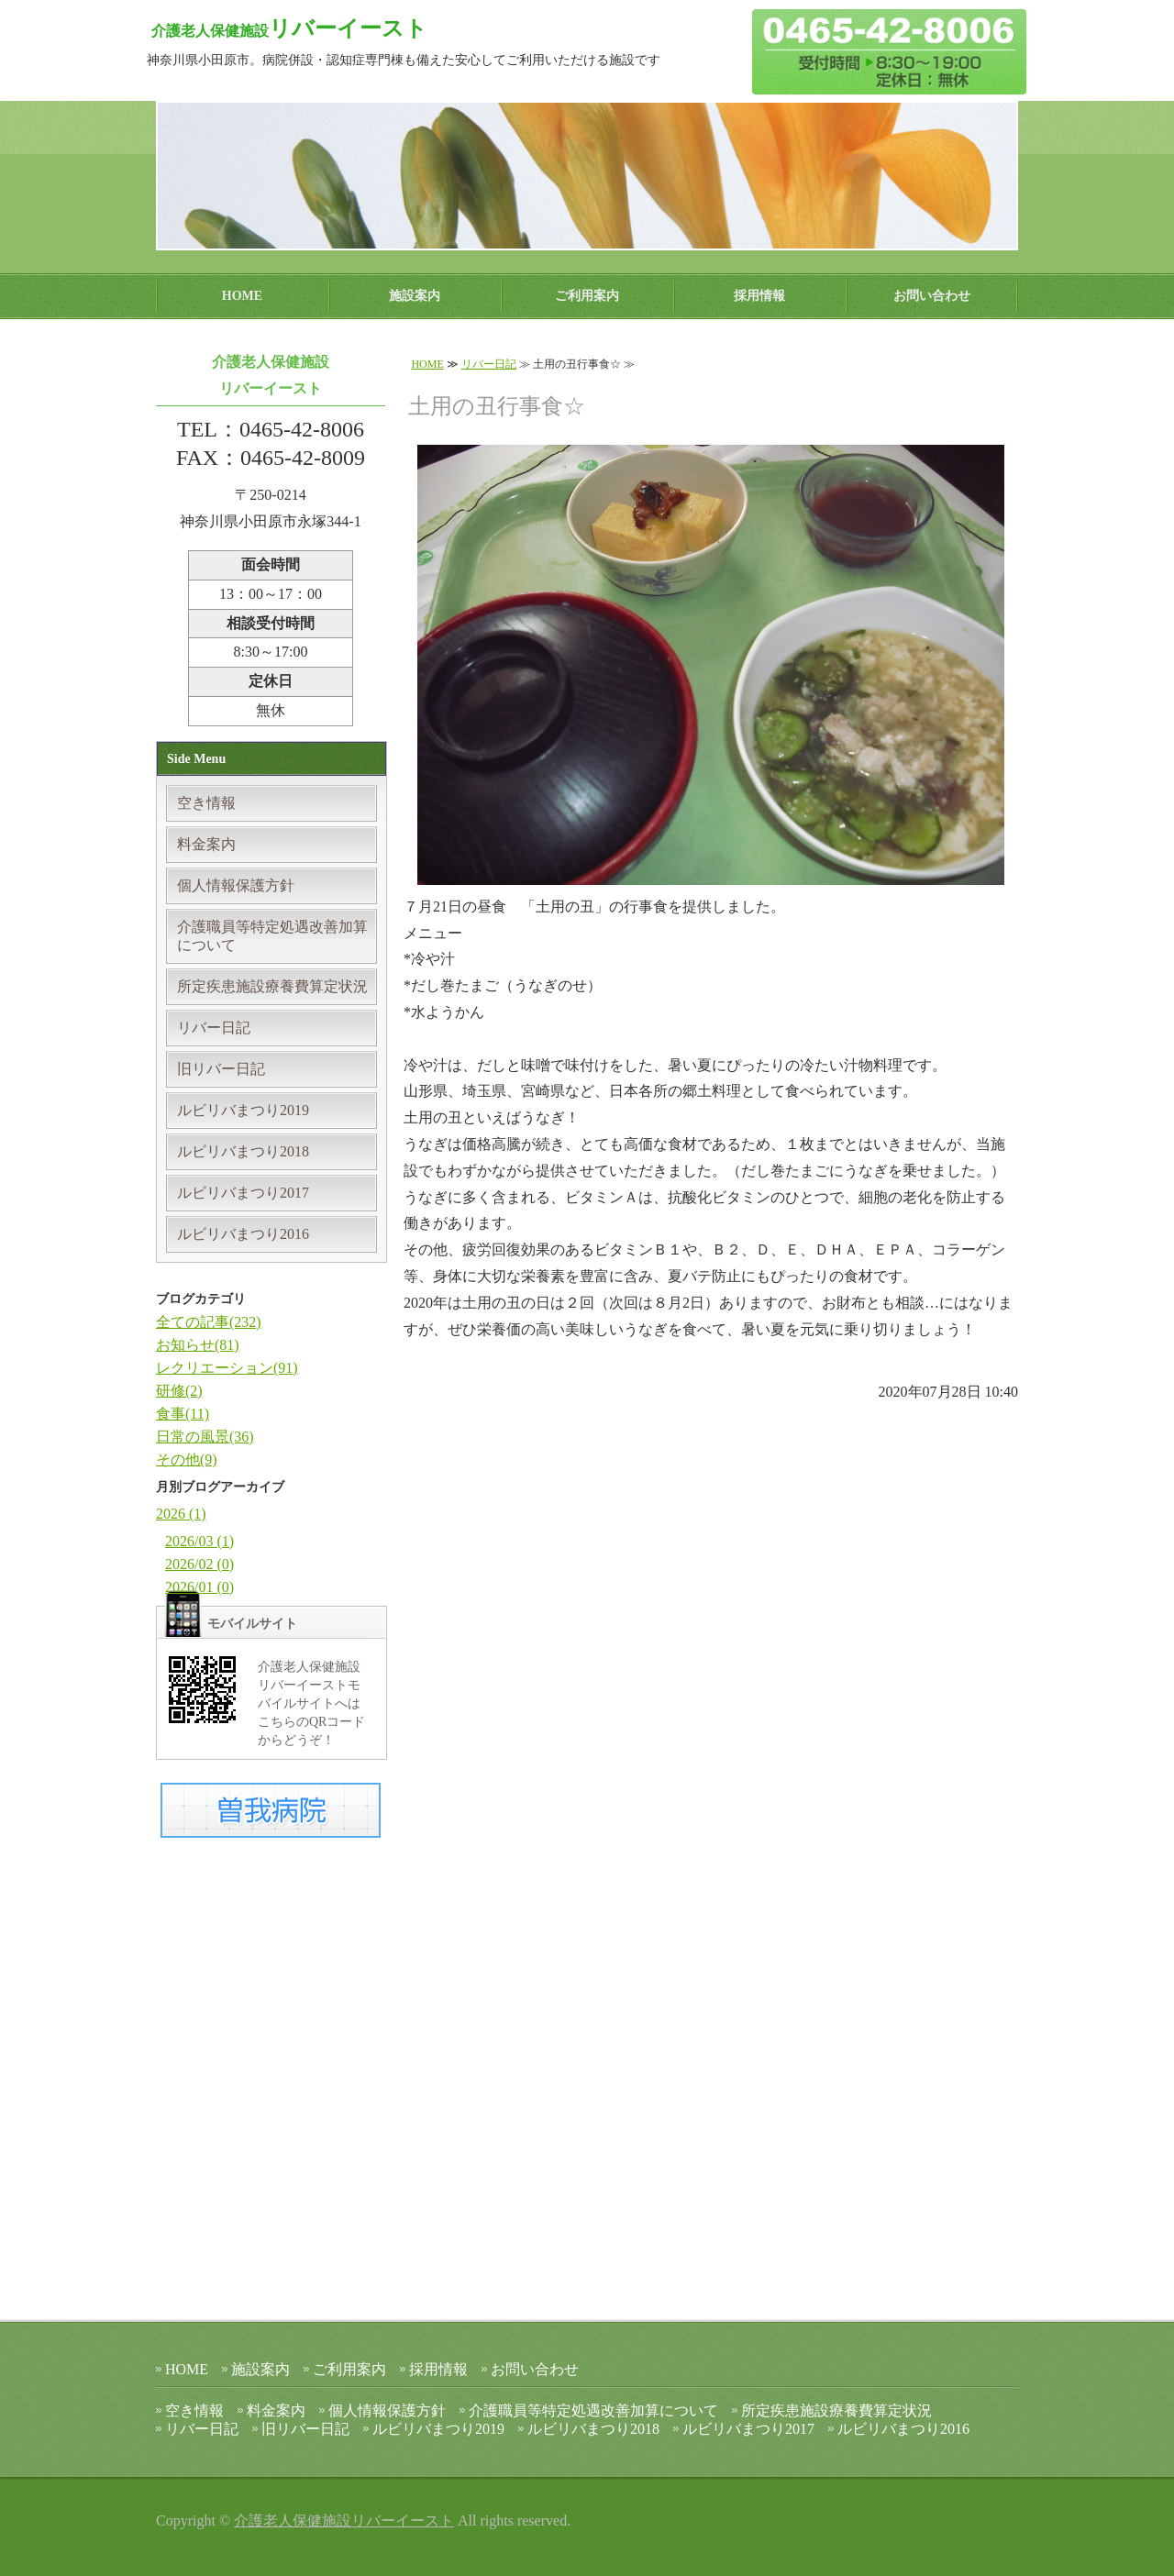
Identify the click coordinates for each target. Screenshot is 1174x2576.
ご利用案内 (587, 296)
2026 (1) (181, 1513)
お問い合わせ (931, 296)
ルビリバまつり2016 (243, 1234)
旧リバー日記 (221, 1069)
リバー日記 (488, 364)
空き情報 (206, 803)
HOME (242, 296)
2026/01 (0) (199, 1587)
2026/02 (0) (199, 1564)
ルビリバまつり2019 (243, 1110)
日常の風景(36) (205, 1436)
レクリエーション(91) (227, 1368)
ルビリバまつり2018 (243, 1151)
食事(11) (182, 1413)
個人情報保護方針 (235, 885)
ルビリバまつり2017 (243, 1192)
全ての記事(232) (208, 1322)
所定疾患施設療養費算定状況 (272, 986)
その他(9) (186, 1459)
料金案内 (206, 844)
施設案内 (414, 296)
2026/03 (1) (199, 1541)
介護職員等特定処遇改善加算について (272, 936)
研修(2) (179, 1391)
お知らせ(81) (197, 1345)
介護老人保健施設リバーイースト (344, 2520)
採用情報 (759, 296)
